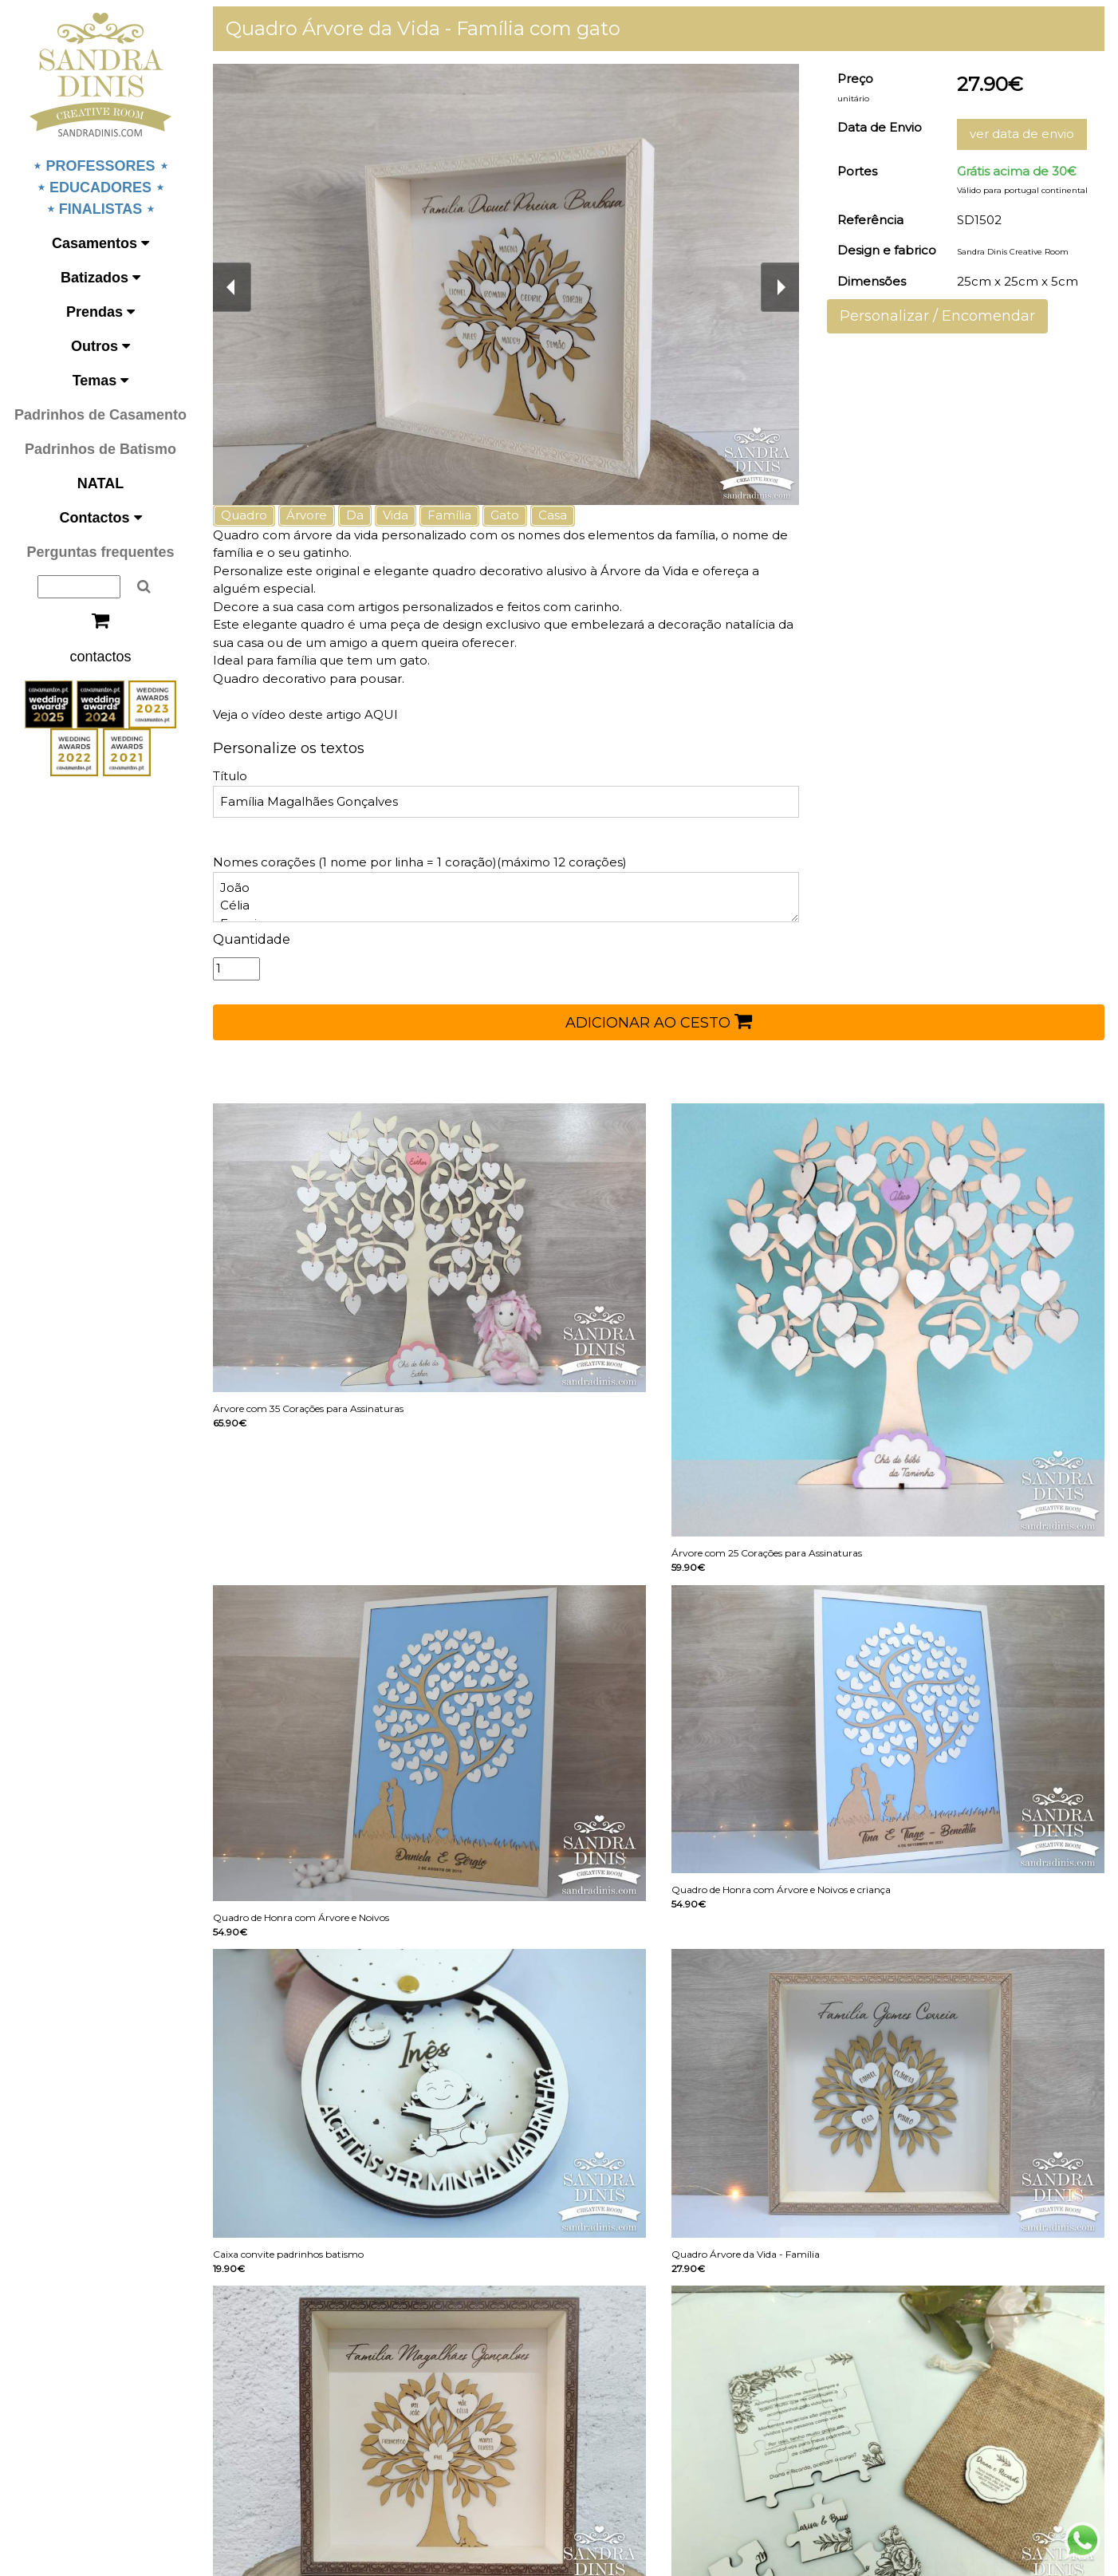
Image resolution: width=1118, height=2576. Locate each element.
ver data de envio (1022, 133)
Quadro (244, 515)
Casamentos (100, 243)
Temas (101, 381)
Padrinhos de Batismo (100, 449)
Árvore (306, 515)
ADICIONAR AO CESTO (658, 1021)
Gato (504, 515)
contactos (100, 657)
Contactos (100, 518)
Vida (395, 515)
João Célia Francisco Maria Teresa (506, 897)
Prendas (100, 312)
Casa (552, 515)
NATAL (100, 483)
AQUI (379, 714)
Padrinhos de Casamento (100, 415)
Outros (100, 346)
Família (449, 515)
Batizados (100, 278)
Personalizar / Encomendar (937, 316)
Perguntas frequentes (100, 552)
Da (355, 515)
